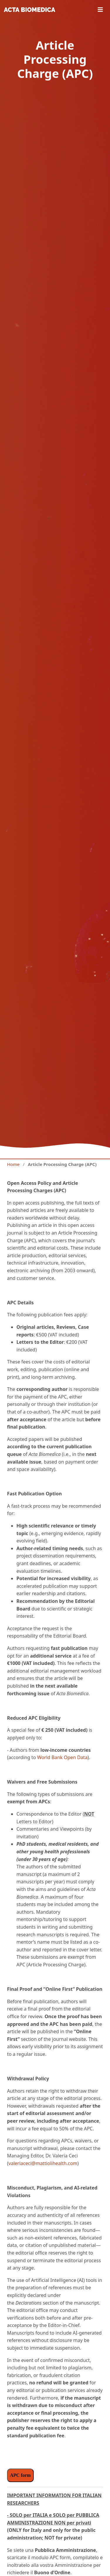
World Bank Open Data (62, 1757)
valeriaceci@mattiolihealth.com (43, 2163)
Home (13, 1164)
